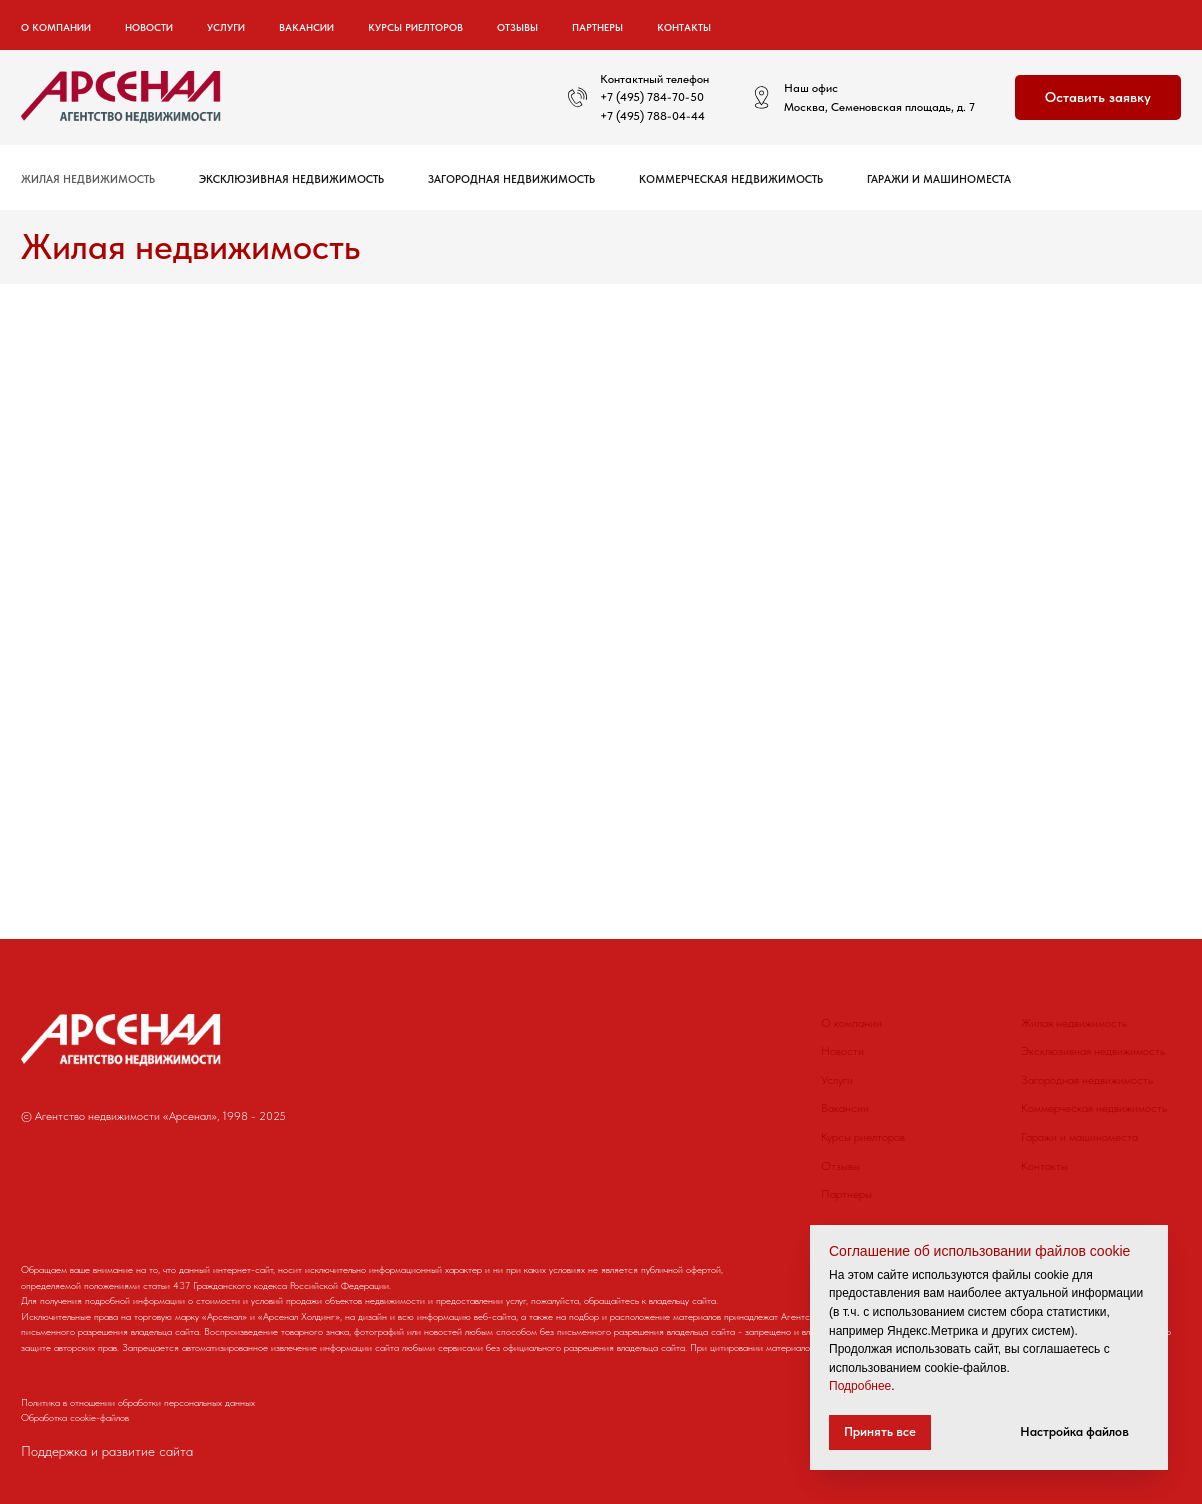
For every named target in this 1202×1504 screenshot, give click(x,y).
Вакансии (306, 27)
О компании (851, 1023)
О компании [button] (56, 27)
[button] (1098, 97)
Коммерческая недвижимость (731, 179)
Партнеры (597, 27)
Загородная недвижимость (511, 179)
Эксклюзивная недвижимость (291, 179)
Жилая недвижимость (88, 179)
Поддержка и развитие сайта (107, 1451)
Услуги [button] (226, 27)
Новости (149, 27)
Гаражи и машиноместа (939, 179)
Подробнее (860, 1386)
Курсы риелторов (415, 27)
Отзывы (517, 27)
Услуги (837, 1080)
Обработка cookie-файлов (75, 1417)
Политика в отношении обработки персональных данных (138, 1402)
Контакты (684, 27)
